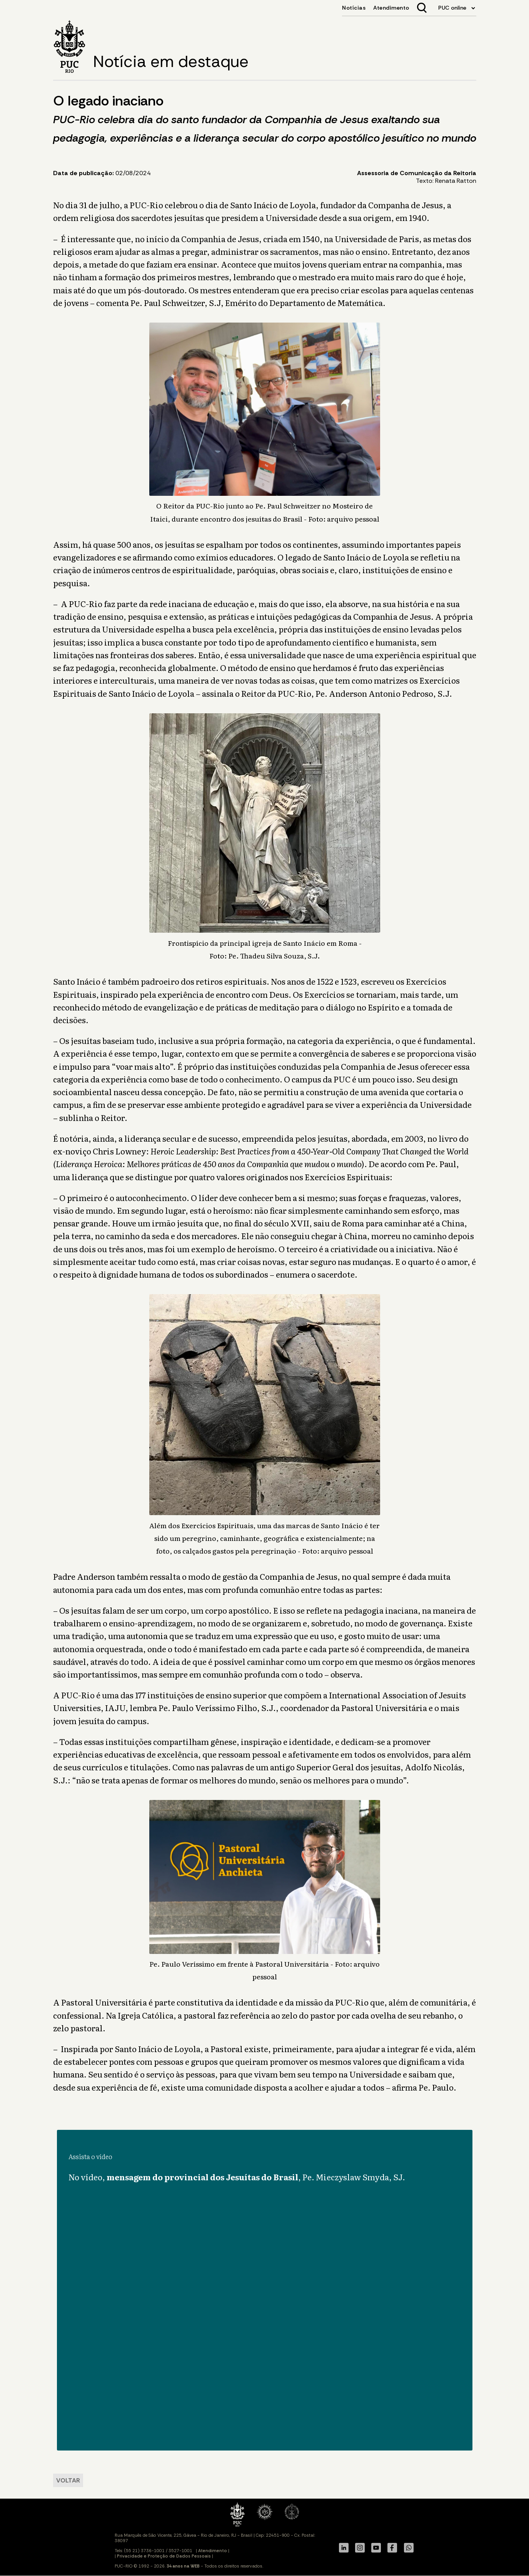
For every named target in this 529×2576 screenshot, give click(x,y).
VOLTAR (68, 2480)
